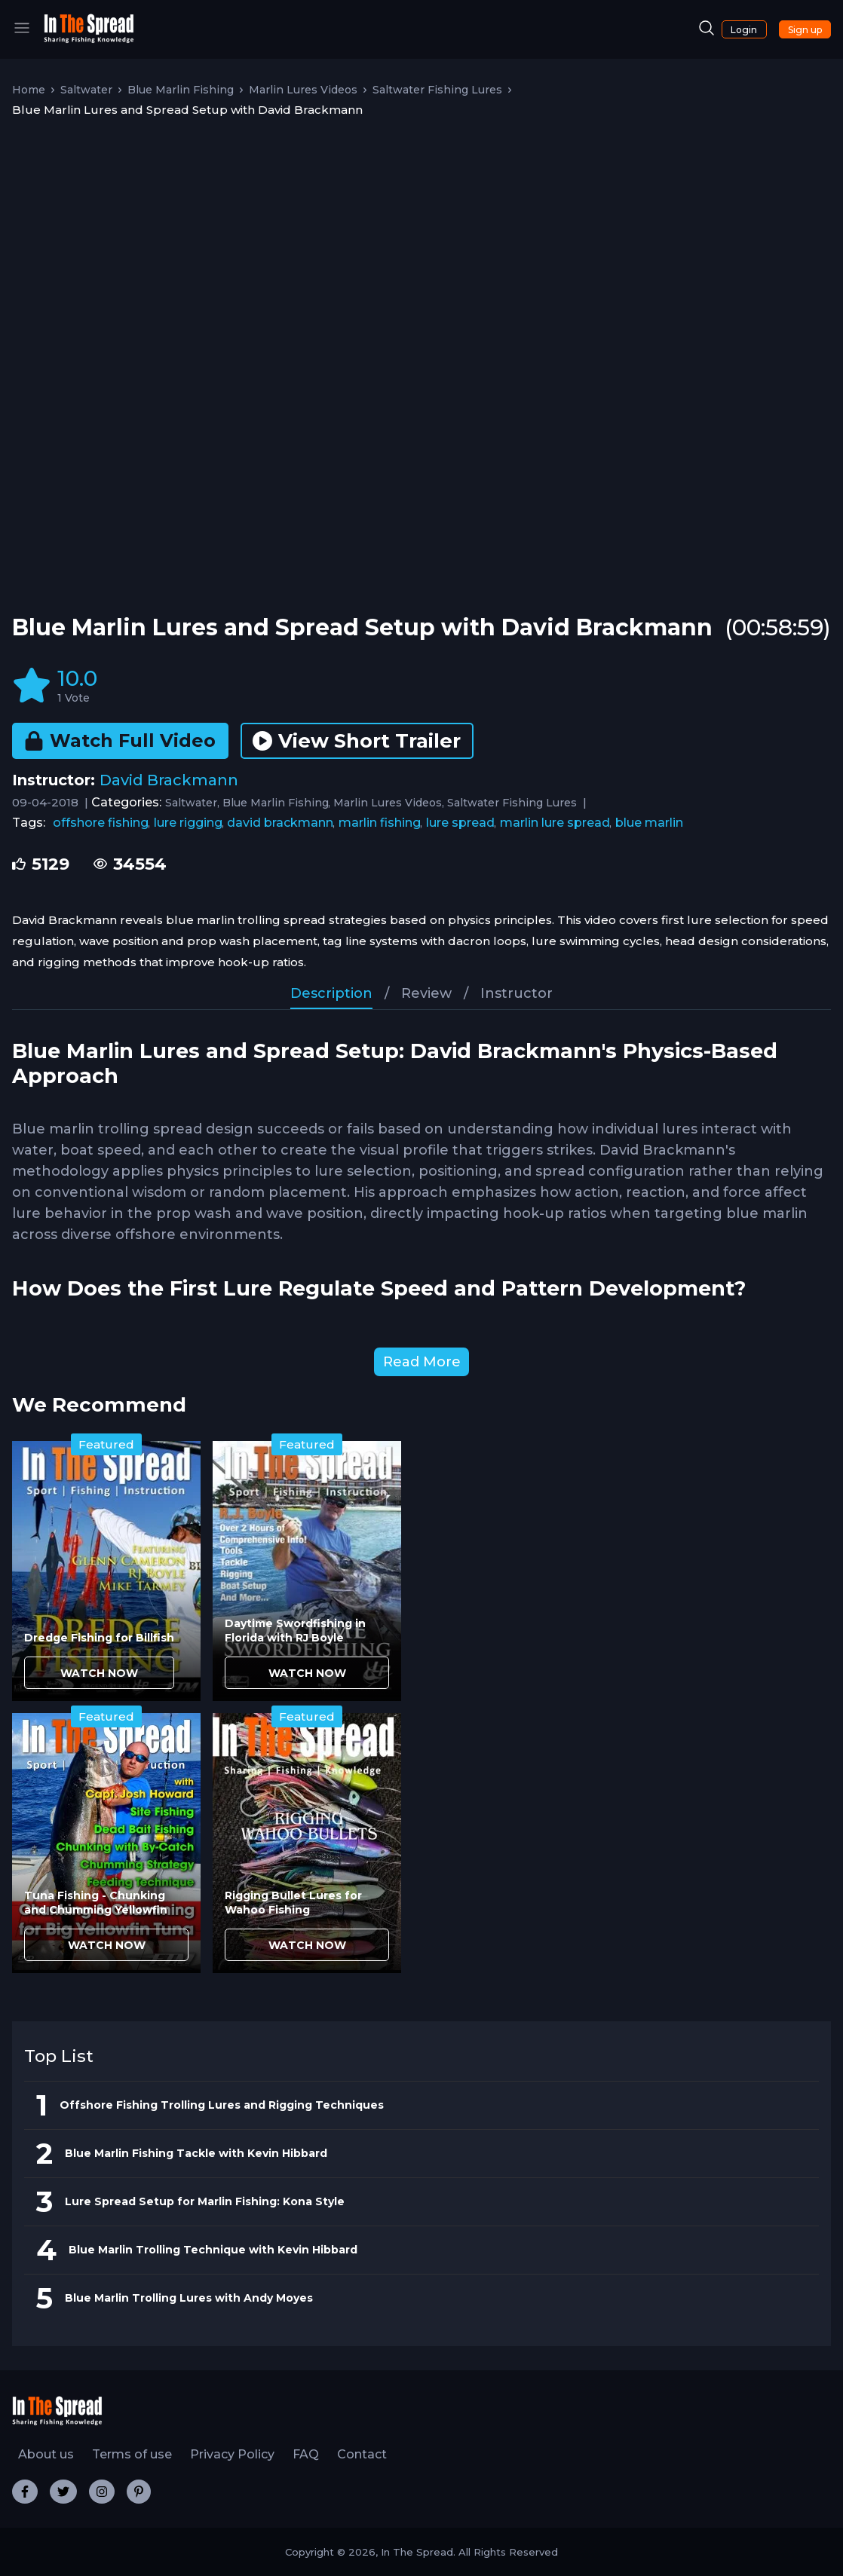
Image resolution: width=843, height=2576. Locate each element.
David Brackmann (169, 780)
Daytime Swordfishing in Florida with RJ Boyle (295, 1630)
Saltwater (86, 89)
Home (28, 89)
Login (744, 29)
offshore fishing (101, 822)
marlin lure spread (555, 822)
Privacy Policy (232, 2454)
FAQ (306, 2454)
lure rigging (188, 822)
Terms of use (132, 2454)
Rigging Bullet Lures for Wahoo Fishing (293, 1903)
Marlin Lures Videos (303, 89)
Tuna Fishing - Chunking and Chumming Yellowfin (95, 1903)
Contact (362, 2454)
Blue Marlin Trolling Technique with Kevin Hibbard (213, 2249)
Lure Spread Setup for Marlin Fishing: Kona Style (205, 2201)
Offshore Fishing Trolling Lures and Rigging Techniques (222, 2105)
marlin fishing (380, 822)
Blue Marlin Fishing (180, 89)
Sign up (805, 29)
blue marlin (649, 822)
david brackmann (280, 822)
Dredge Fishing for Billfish (99, 1637)
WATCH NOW (99, 1673)
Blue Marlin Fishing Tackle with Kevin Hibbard (196, 2153)
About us (46, 2454)
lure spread (460, 822)
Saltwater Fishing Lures (437, 89)
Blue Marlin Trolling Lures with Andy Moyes (189, 2298)
